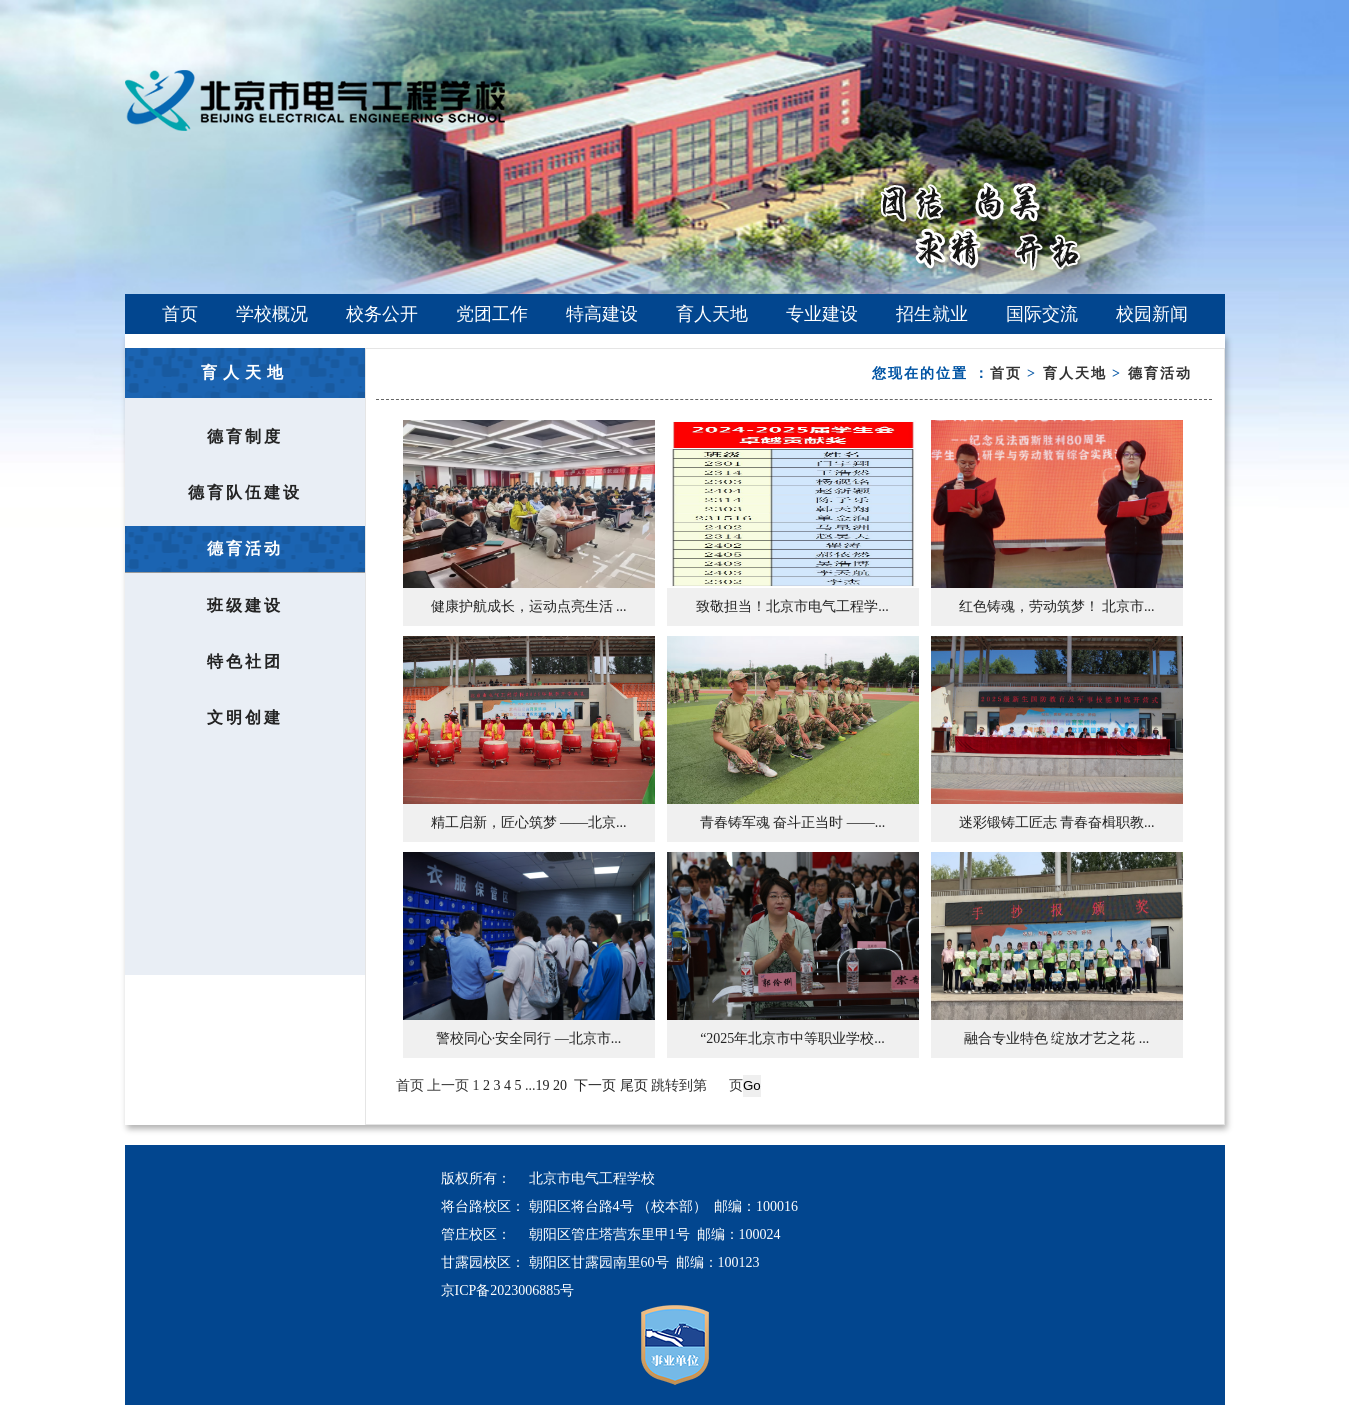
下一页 (595, 1085)
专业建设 (822, 314)
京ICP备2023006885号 (508, 1290)
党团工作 (492, 314)
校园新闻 (1152, 314)
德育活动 (245, 548)
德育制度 (245, 436)
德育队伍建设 (245, 492)
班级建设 (245, 605)
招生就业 (932, 314)
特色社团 (245, 661)
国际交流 (1042, 314)
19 (543, 1085)
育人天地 (712, 314)
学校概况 (272, 314)
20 (560, 1085)
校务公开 (382, 314)
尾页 (634, 1085)
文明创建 (245, 717)
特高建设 (602, 314)
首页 (180, 314)
